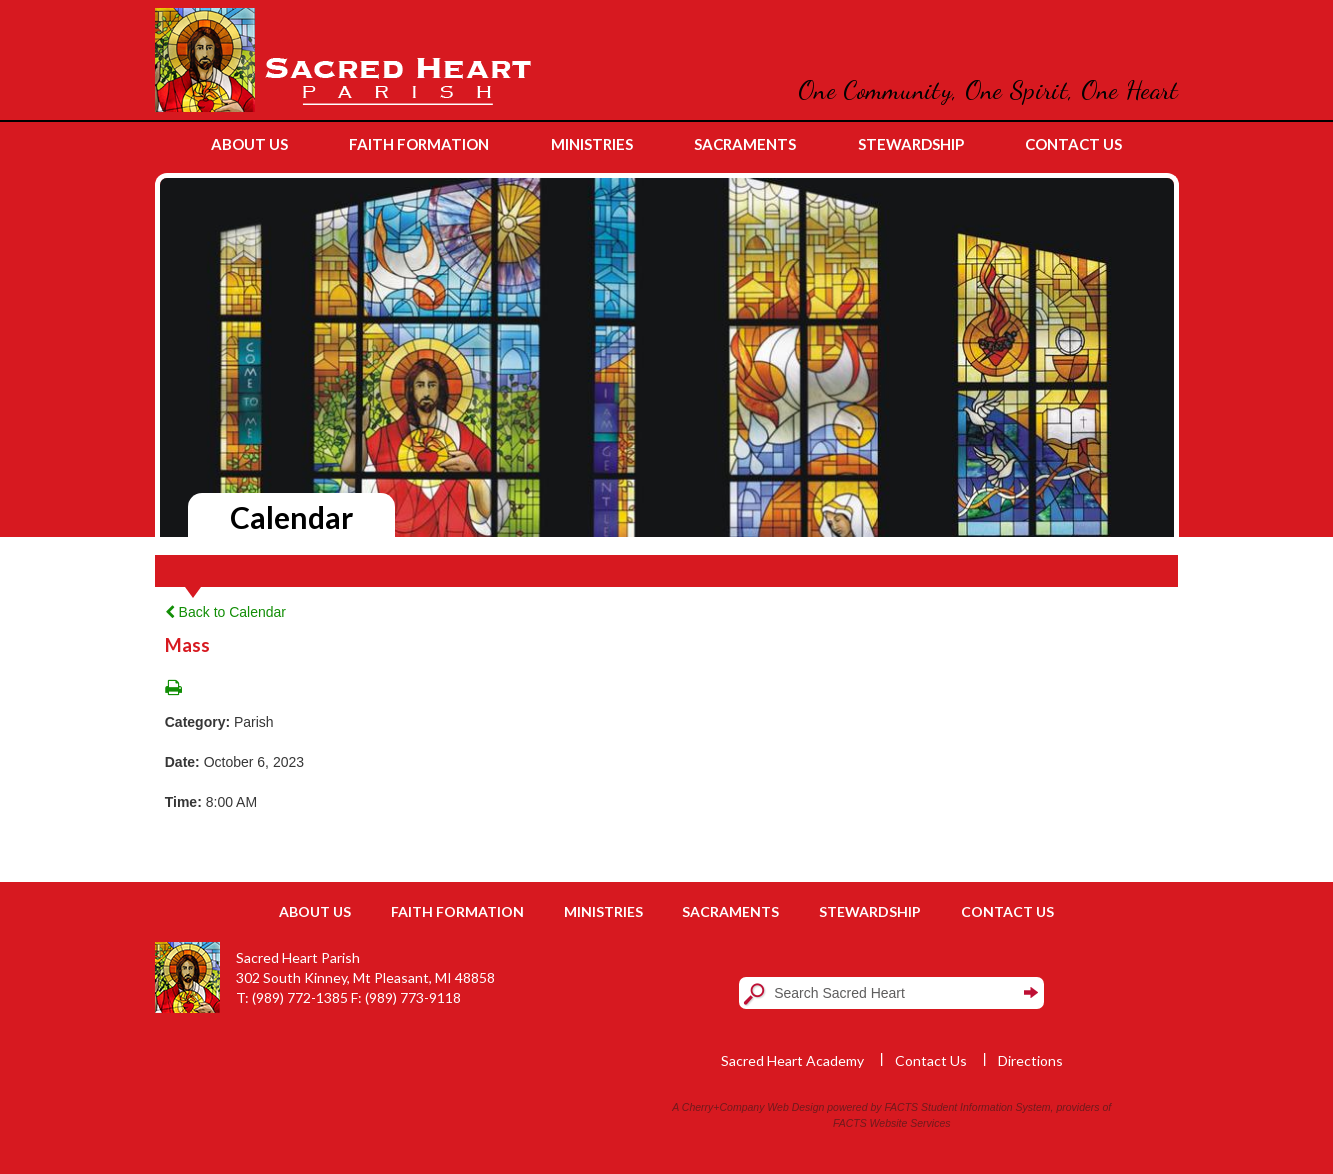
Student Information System (986, 1107)
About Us (315, 911)
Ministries (603, 911)
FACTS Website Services (891, 1123)
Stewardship (870, 911)
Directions (1030, 1060)
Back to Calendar (225, 612)
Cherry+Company (723, 1107)
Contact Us (1007, 911)
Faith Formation (457, 911)
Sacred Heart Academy (792, 1060)
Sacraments (730, 911)
